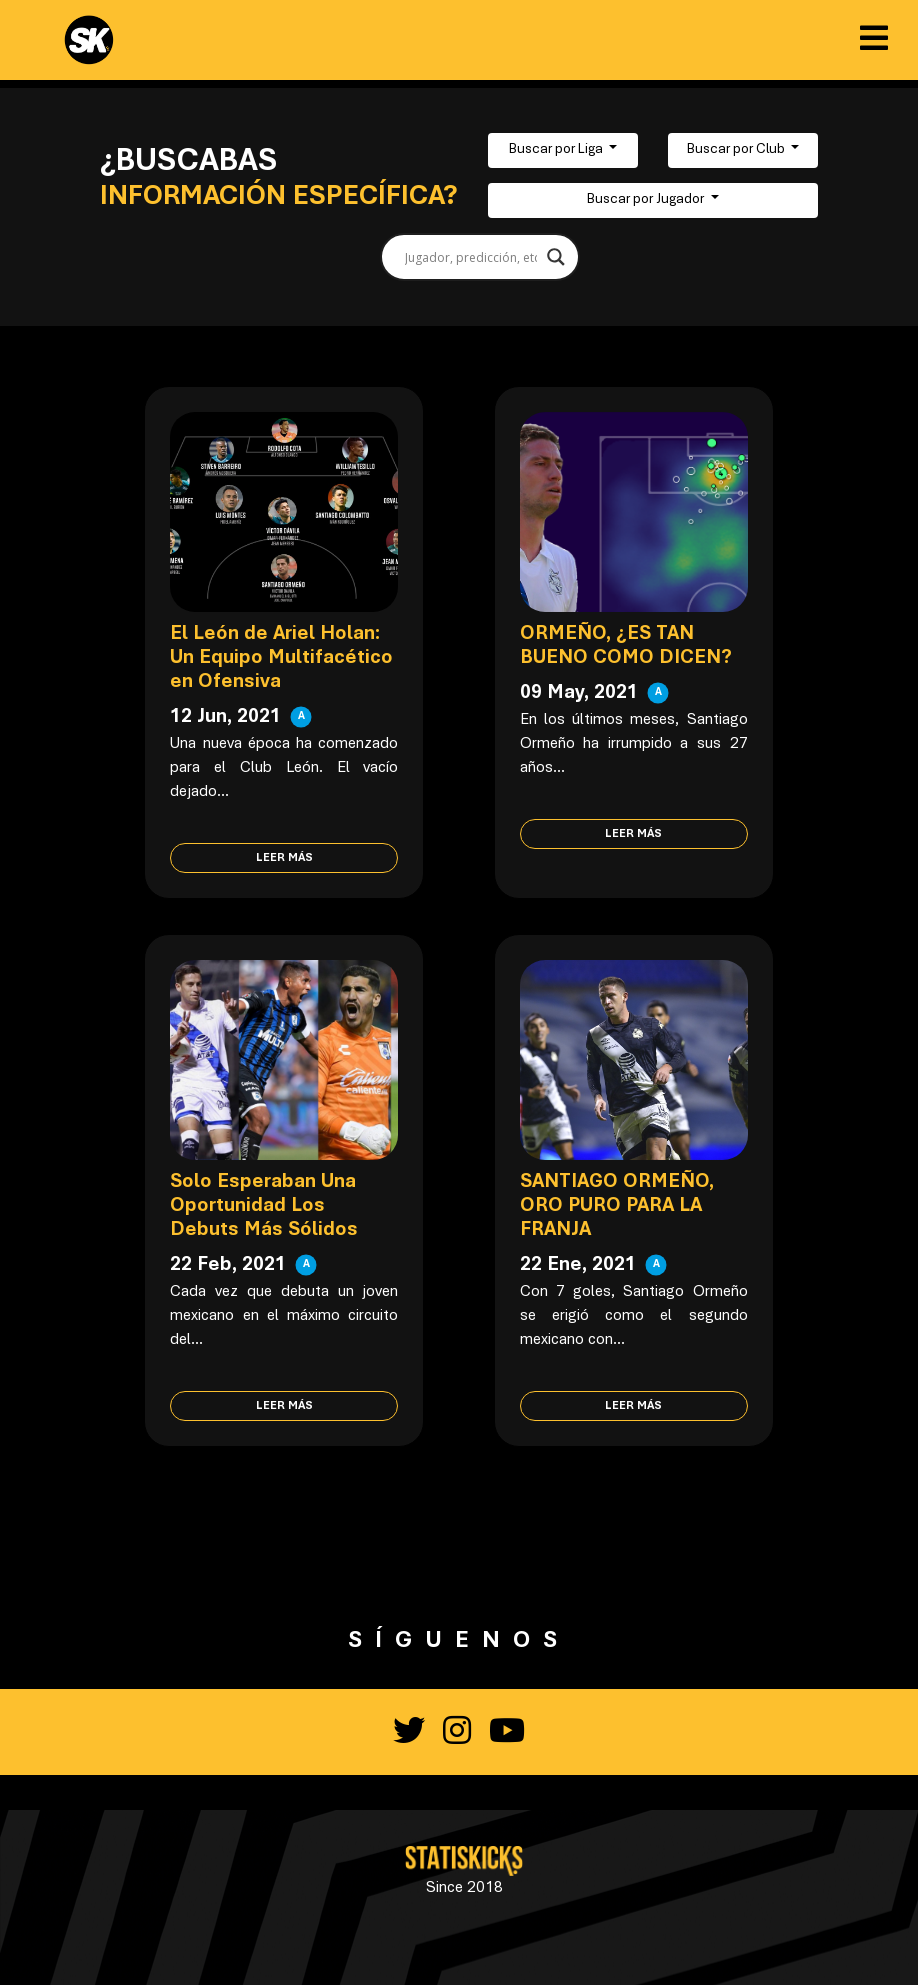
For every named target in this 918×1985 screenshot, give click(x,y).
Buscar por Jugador (647, 200)
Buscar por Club (737, 150)
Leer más (284, 858)
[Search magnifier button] (556, 257)
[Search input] (471, 257)
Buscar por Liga (557, 150)
